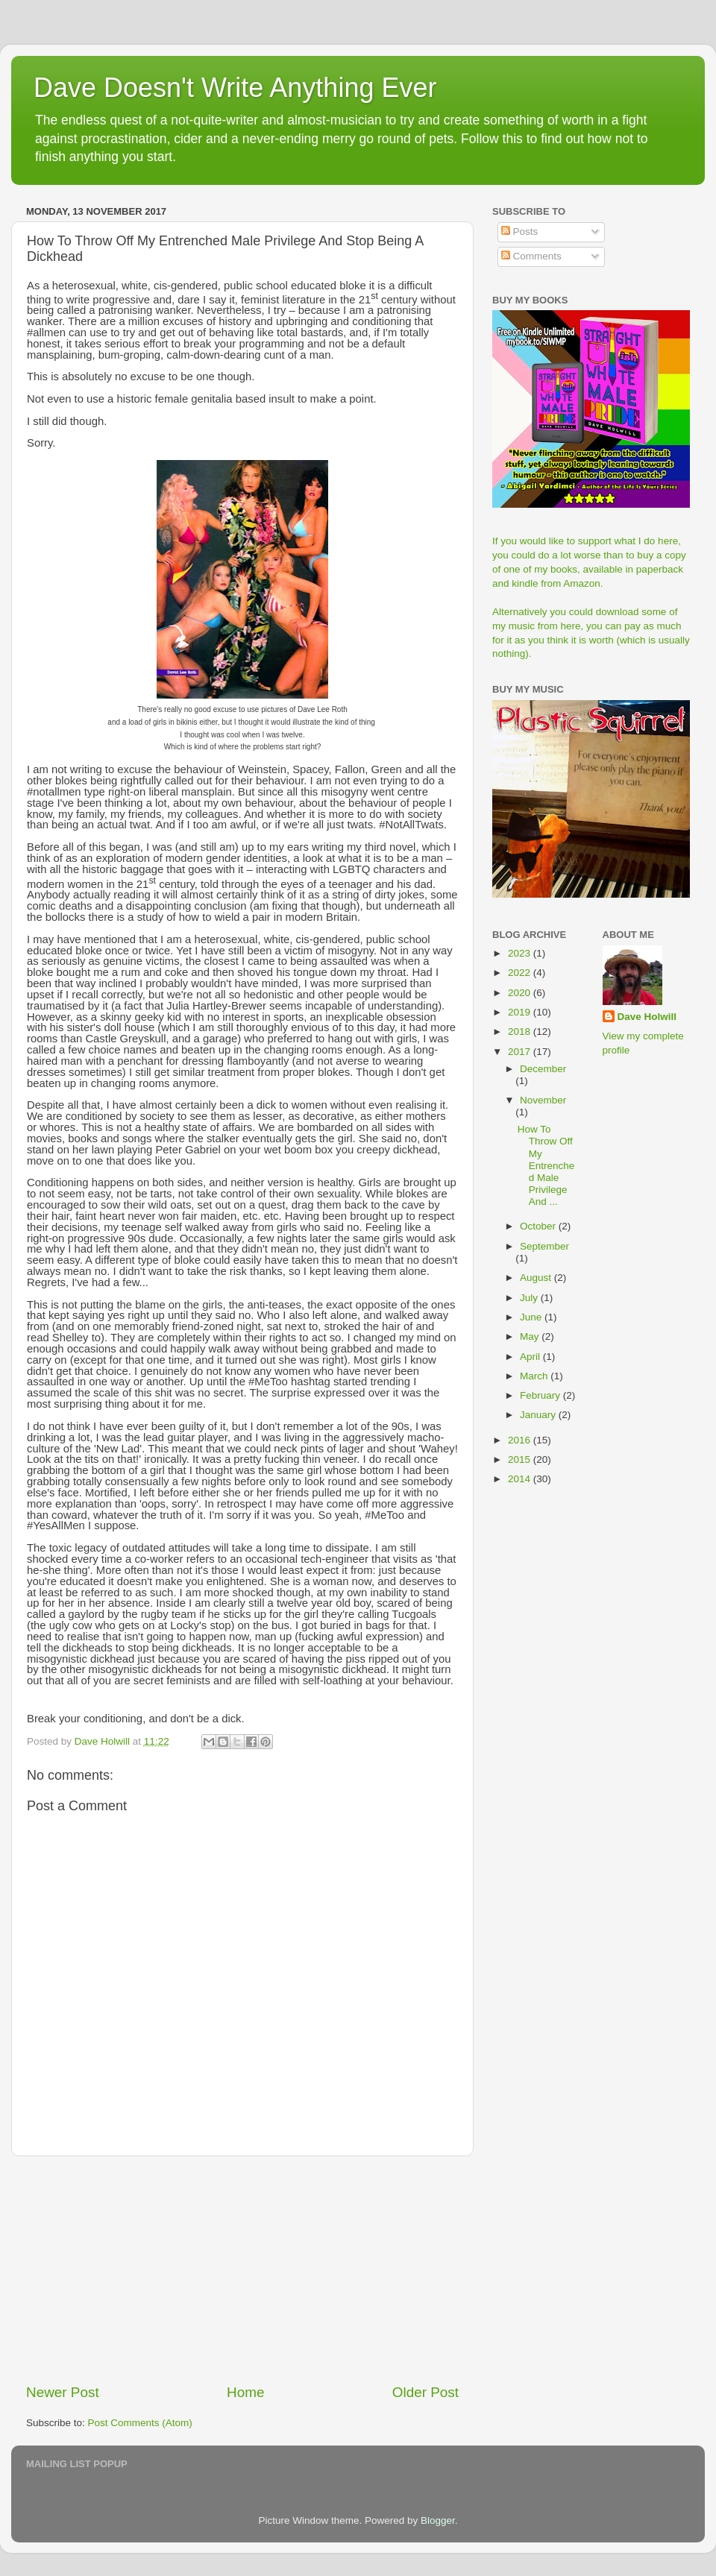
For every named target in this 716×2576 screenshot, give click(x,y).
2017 (520, 1051)
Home (245, 2392)
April (531, 1356)
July (530, 1297)
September (544, 1246)
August (537, 1277)
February (541, 1395)
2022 (520, 972)
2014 (520, 1478)
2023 (520, 953)
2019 (520, 1012)
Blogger (438, 2520)
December (543, 1068)
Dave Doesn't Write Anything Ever (235, 87)
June (532, 1317)
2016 (520, 1440)
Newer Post (62, 2392)
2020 (520, 992)
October (539, 1226)
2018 (520, 1031)
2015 (520, 1459)
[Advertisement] (242, 2269)
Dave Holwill (647, 1016)
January (539, 1414)
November (543, 1100)
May (530, 1336)
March (535, 1376)
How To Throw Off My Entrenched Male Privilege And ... (546, 1165)
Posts (519, 231)
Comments (531, 256)
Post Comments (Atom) (140, 2422)
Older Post (425, 2392)
